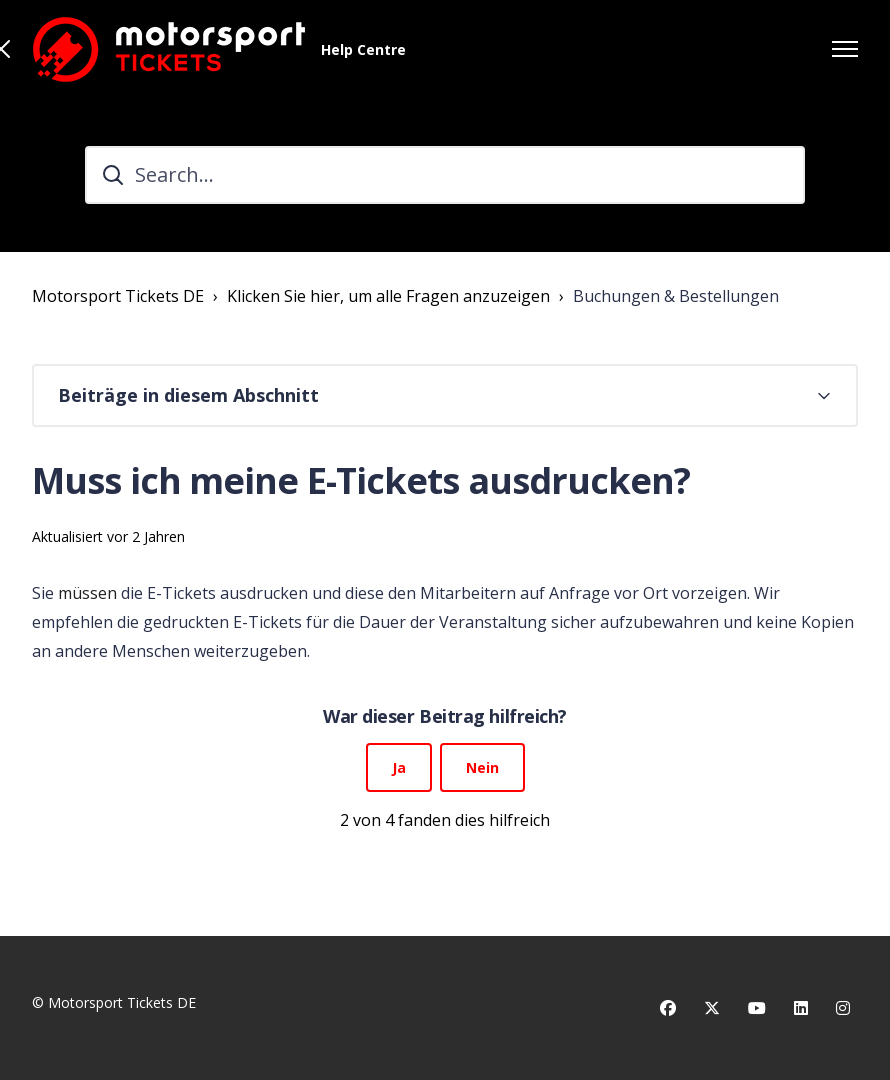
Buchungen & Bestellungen (676, 296)
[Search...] (445, 175)
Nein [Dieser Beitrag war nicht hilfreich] (482, 767)
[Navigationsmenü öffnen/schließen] (845, 49)
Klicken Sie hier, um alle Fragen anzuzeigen (388, 296)
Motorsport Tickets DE (118, 296)
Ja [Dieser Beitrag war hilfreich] (399, 767)
